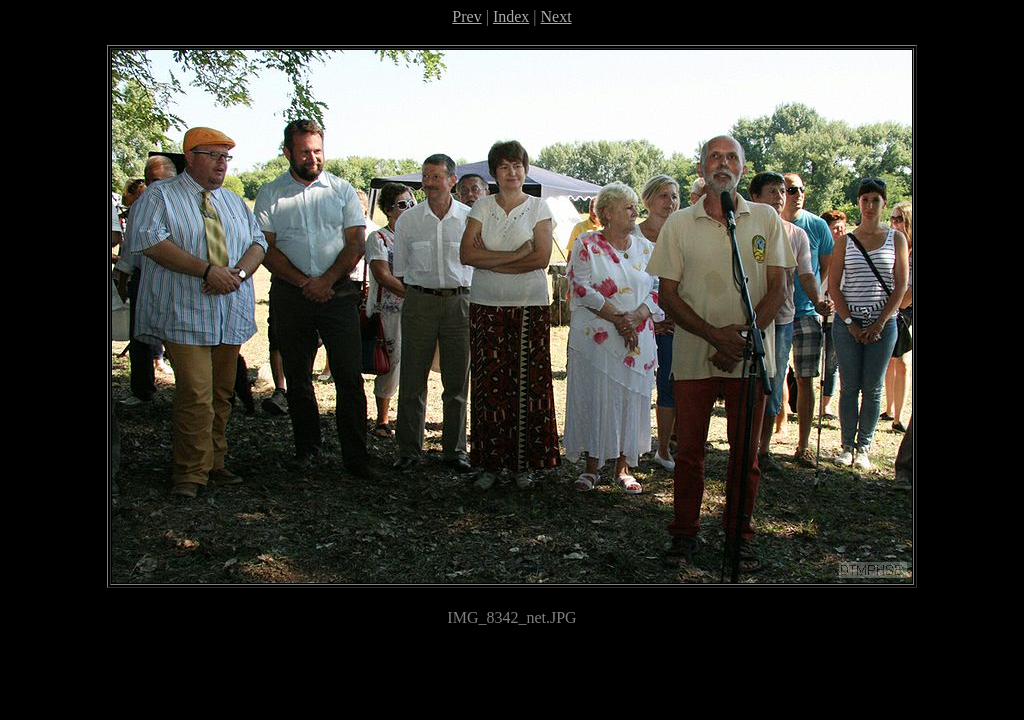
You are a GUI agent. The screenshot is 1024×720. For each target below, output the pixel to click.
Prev (466, 16)
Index (511, 16)
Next (556, 16)
